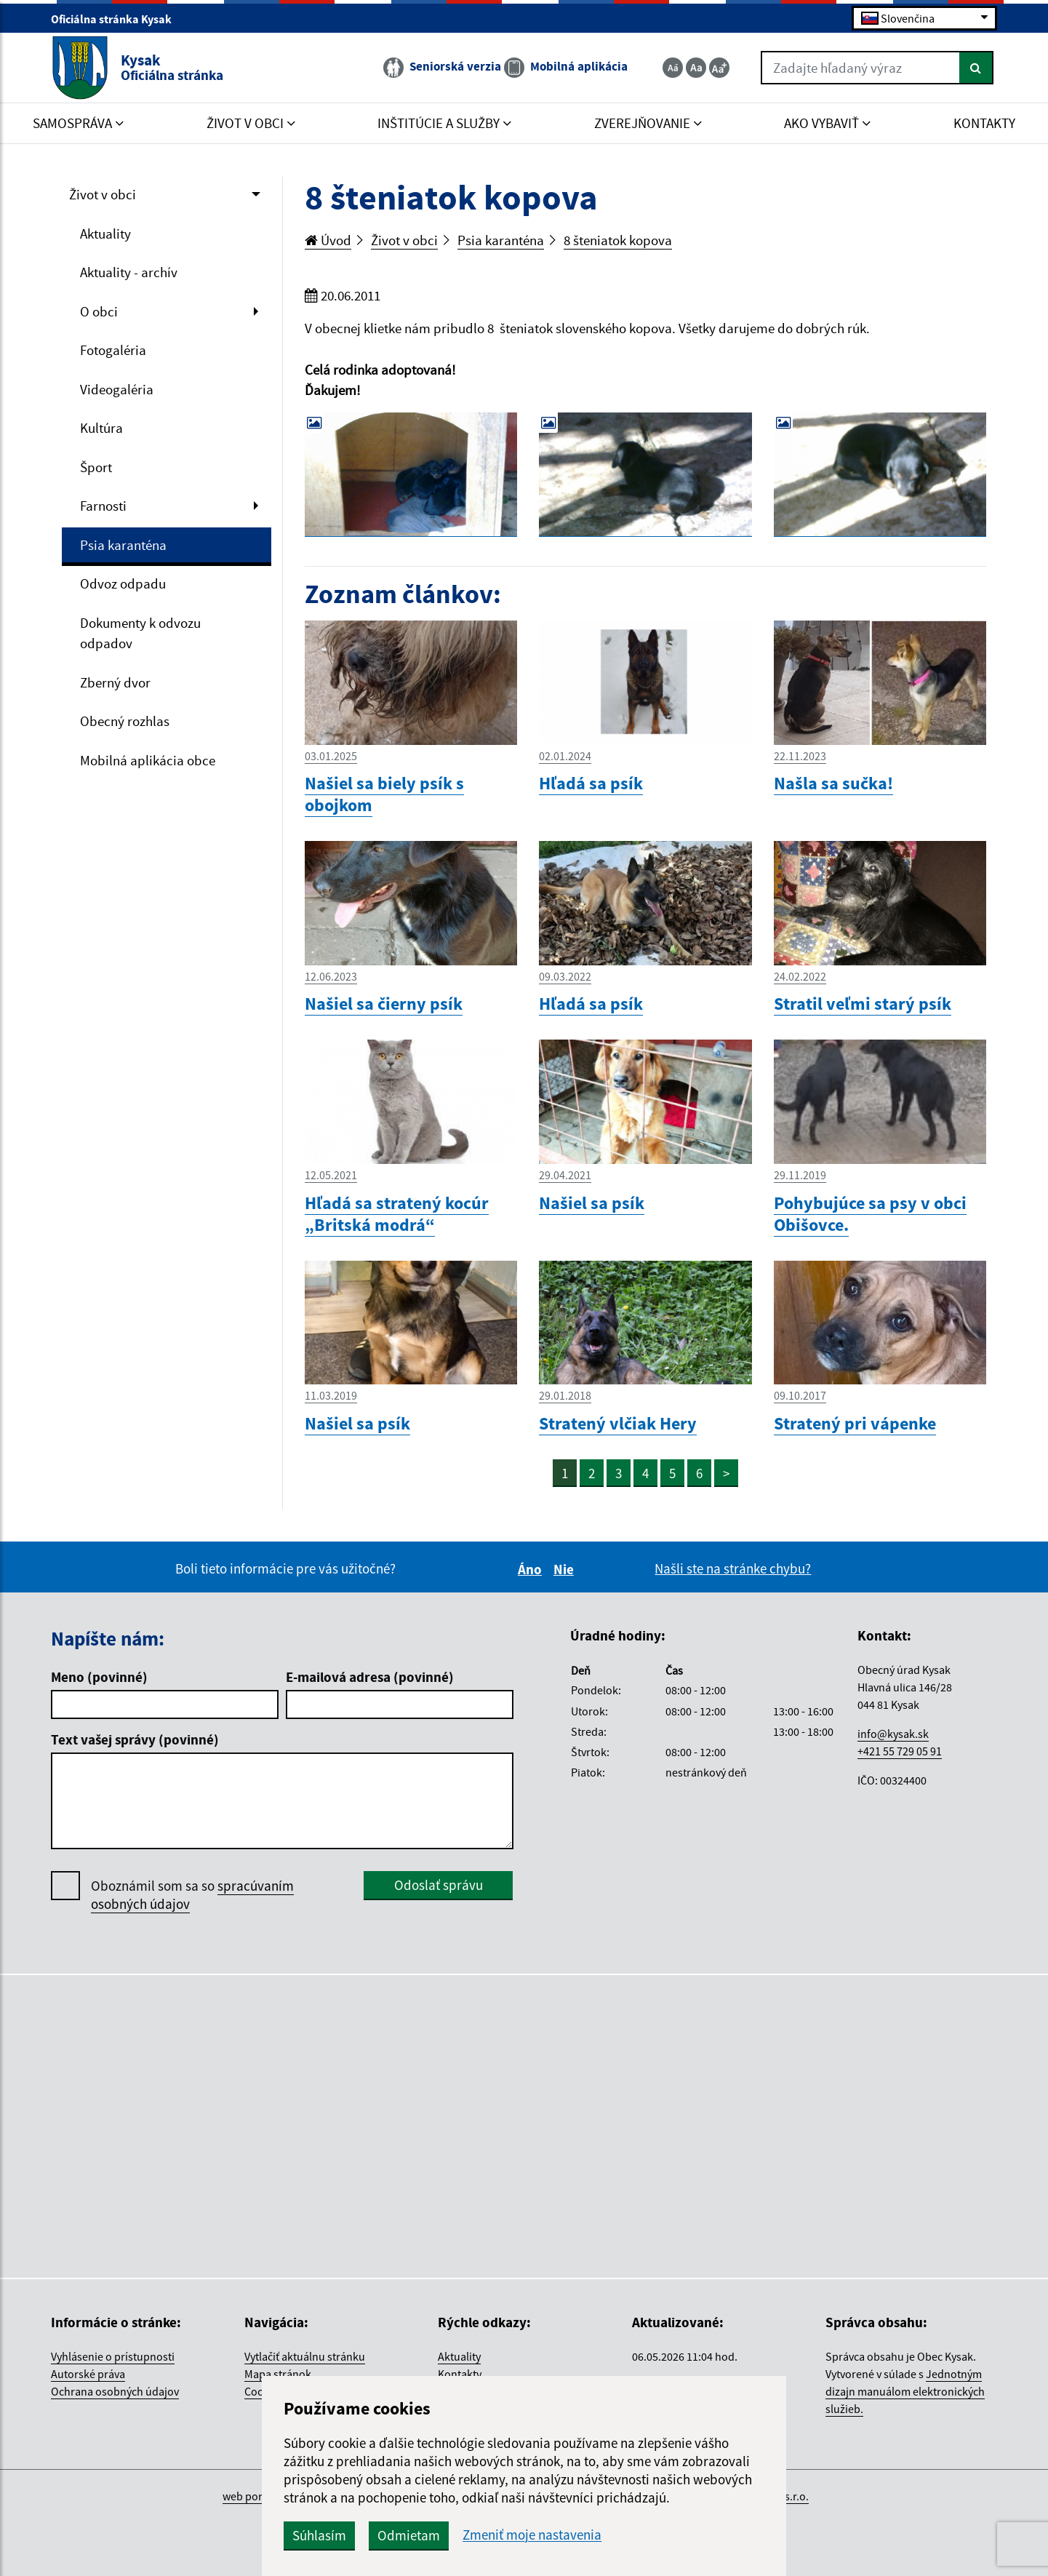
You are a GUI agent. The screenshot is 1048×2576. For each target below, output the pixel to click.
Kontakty (459, 2373)
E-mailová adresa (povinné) (370, 1677)
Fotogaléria (113, 350)
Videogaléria (116, 389)
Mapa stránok (277, 2373)
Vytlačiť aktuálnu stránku (304, 2356)
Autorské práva (88, 2373)
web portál (249, 2496)
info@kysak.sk (893, 1733)
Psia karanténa (123, 545)
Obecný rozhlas (124, 721)
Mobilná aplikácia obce (147, 760)
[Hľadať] (976, 67)
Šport (96, 467)
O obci (99, 311)
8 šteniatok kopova (618, 240)
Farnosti (103, 505)
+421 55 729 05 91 (899, 1751)
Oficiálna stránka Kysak (117, 19)
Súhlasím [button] (319, 2535)
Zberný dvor (115, 682)
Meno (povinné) (99, 1677)
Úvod (328, 240)
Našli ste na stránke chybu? (733, 1568)
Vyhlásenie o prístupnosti (113, 2356)
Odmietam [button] (408, 2535)
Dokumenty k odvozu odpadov (140, 633)
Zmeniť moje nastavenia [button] (532, 2535)
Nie (565, 1569)
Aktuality (105, 233)
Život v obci (102, 194)
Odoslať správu (438, 1885)
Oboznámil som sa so (192, 1895)
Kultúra (101, 427)
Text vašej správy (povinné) (135, 1739)
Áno (532, 1569)
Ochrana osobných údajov (115, 2391)
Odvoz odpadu (123, 583)
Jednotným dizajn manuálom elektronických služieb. (905, 2391)
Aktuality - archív (128, 272)
